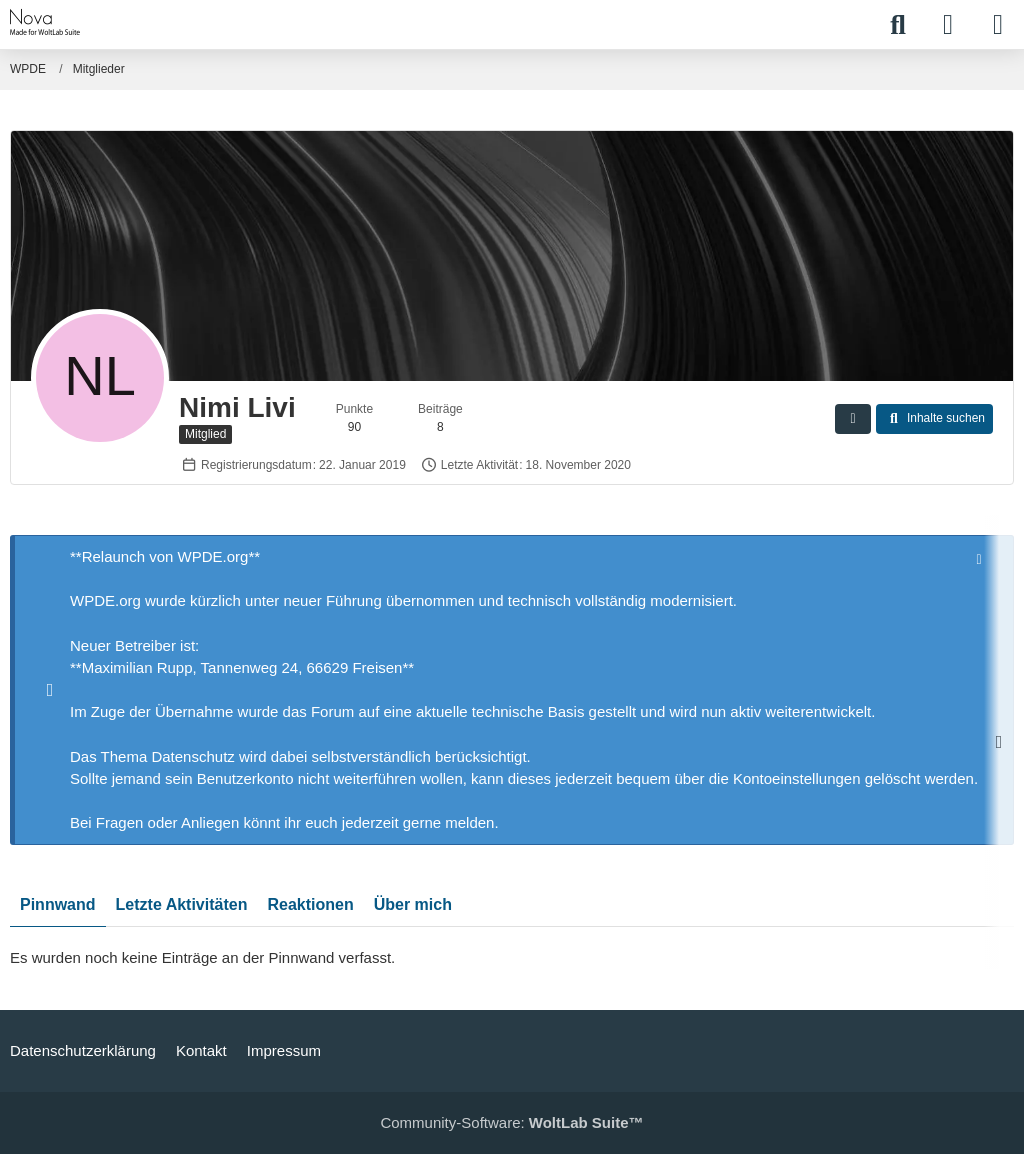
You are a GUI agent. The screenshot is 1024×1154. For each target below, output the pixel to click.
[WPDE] (45, 22)
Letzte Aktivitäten (182, 905)
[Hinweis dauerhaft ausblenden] (981, 558)
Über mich (413, 905)
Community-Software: (511, 1122)
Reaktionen (310, 905)
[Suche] (898, 25)
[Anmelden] (948, 25)
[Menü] (998, 25)
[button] (853, 419)
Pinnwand (58, 905)
